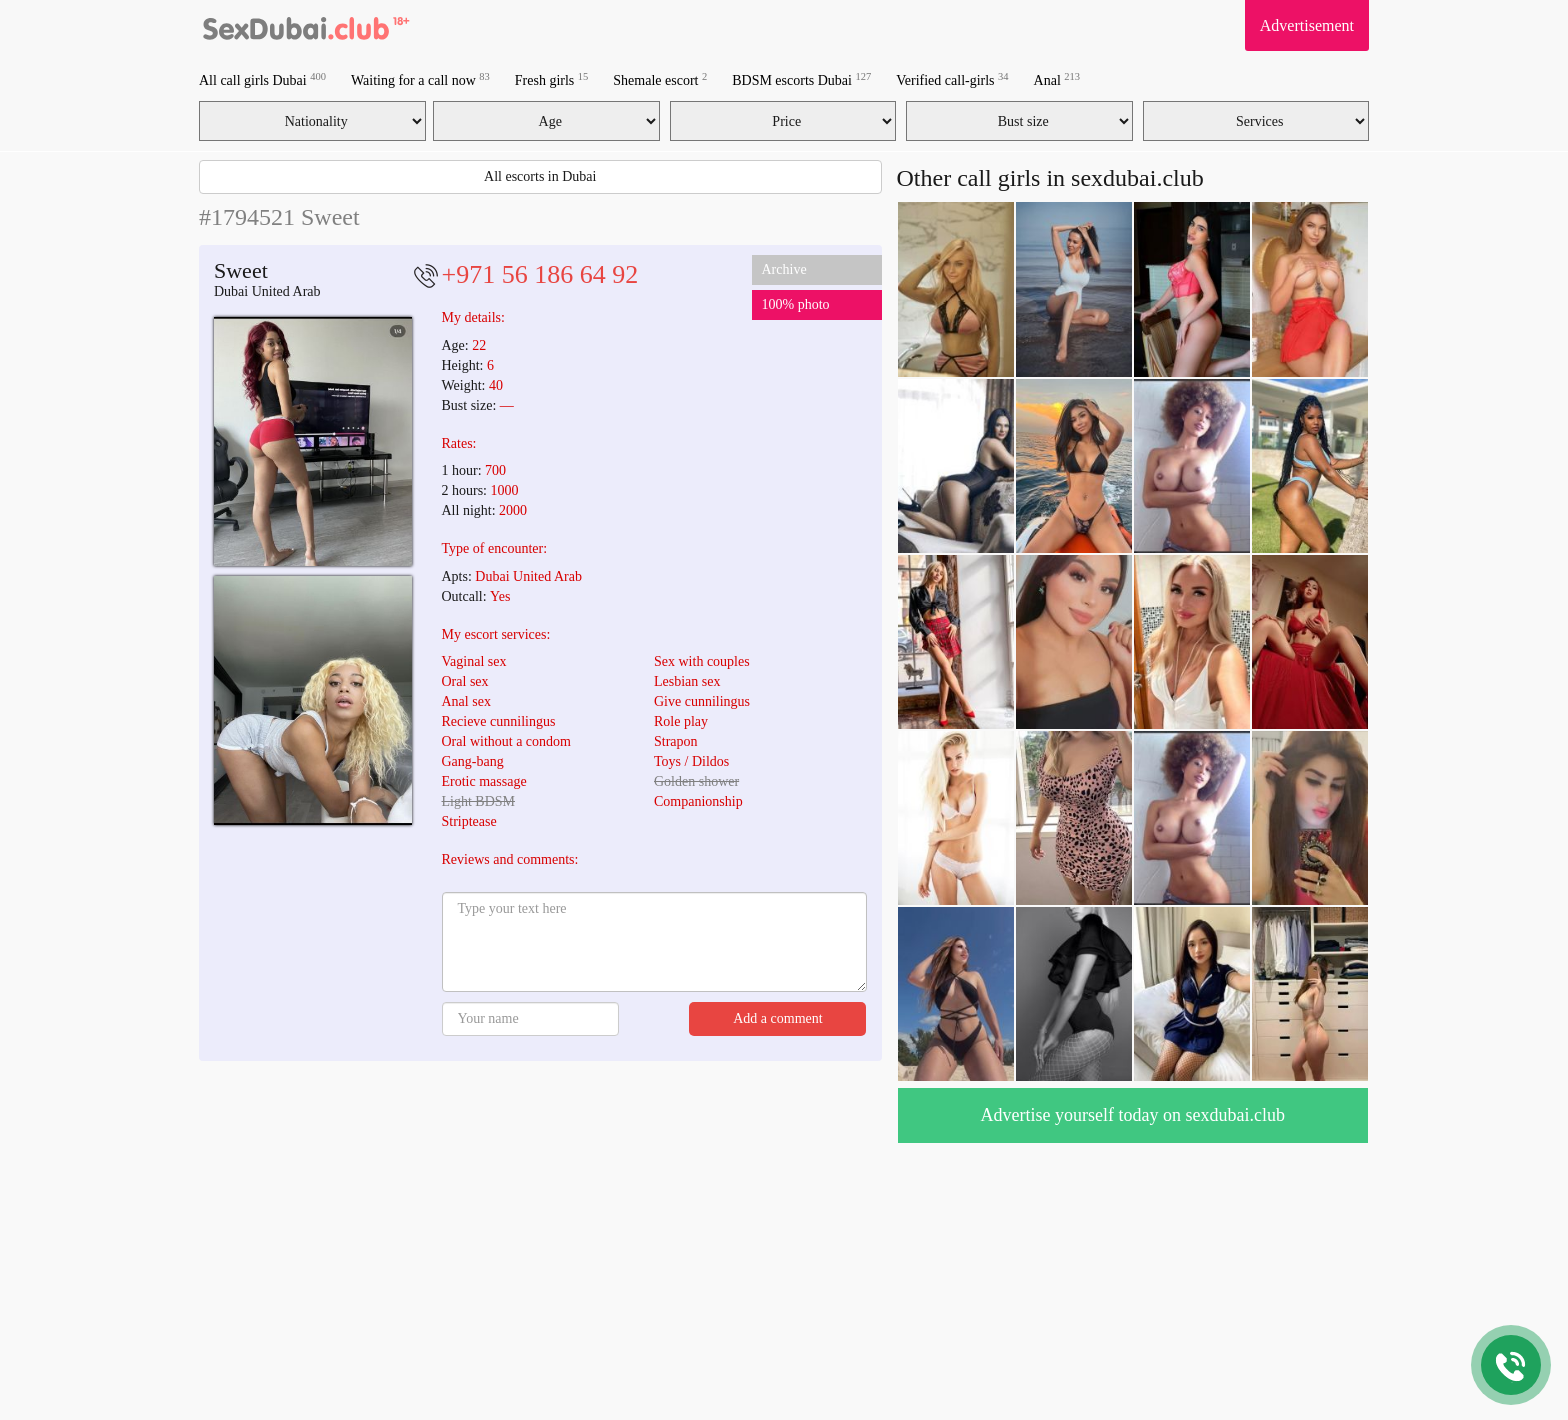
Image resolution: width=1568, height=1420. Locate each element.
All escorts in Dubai (540, 176)
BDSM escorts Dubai (801, 79)
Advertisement (1307, 25)
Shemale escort (660, 79)
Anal (1057, 79)
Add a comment (777, 1018)
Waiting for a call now (420, 79)
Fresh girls (552, 79)
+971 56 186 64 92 (540, 274)
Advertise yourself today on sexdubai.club (1133, 1115)
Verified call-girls (952, 79)
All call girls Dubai (262, 79)
